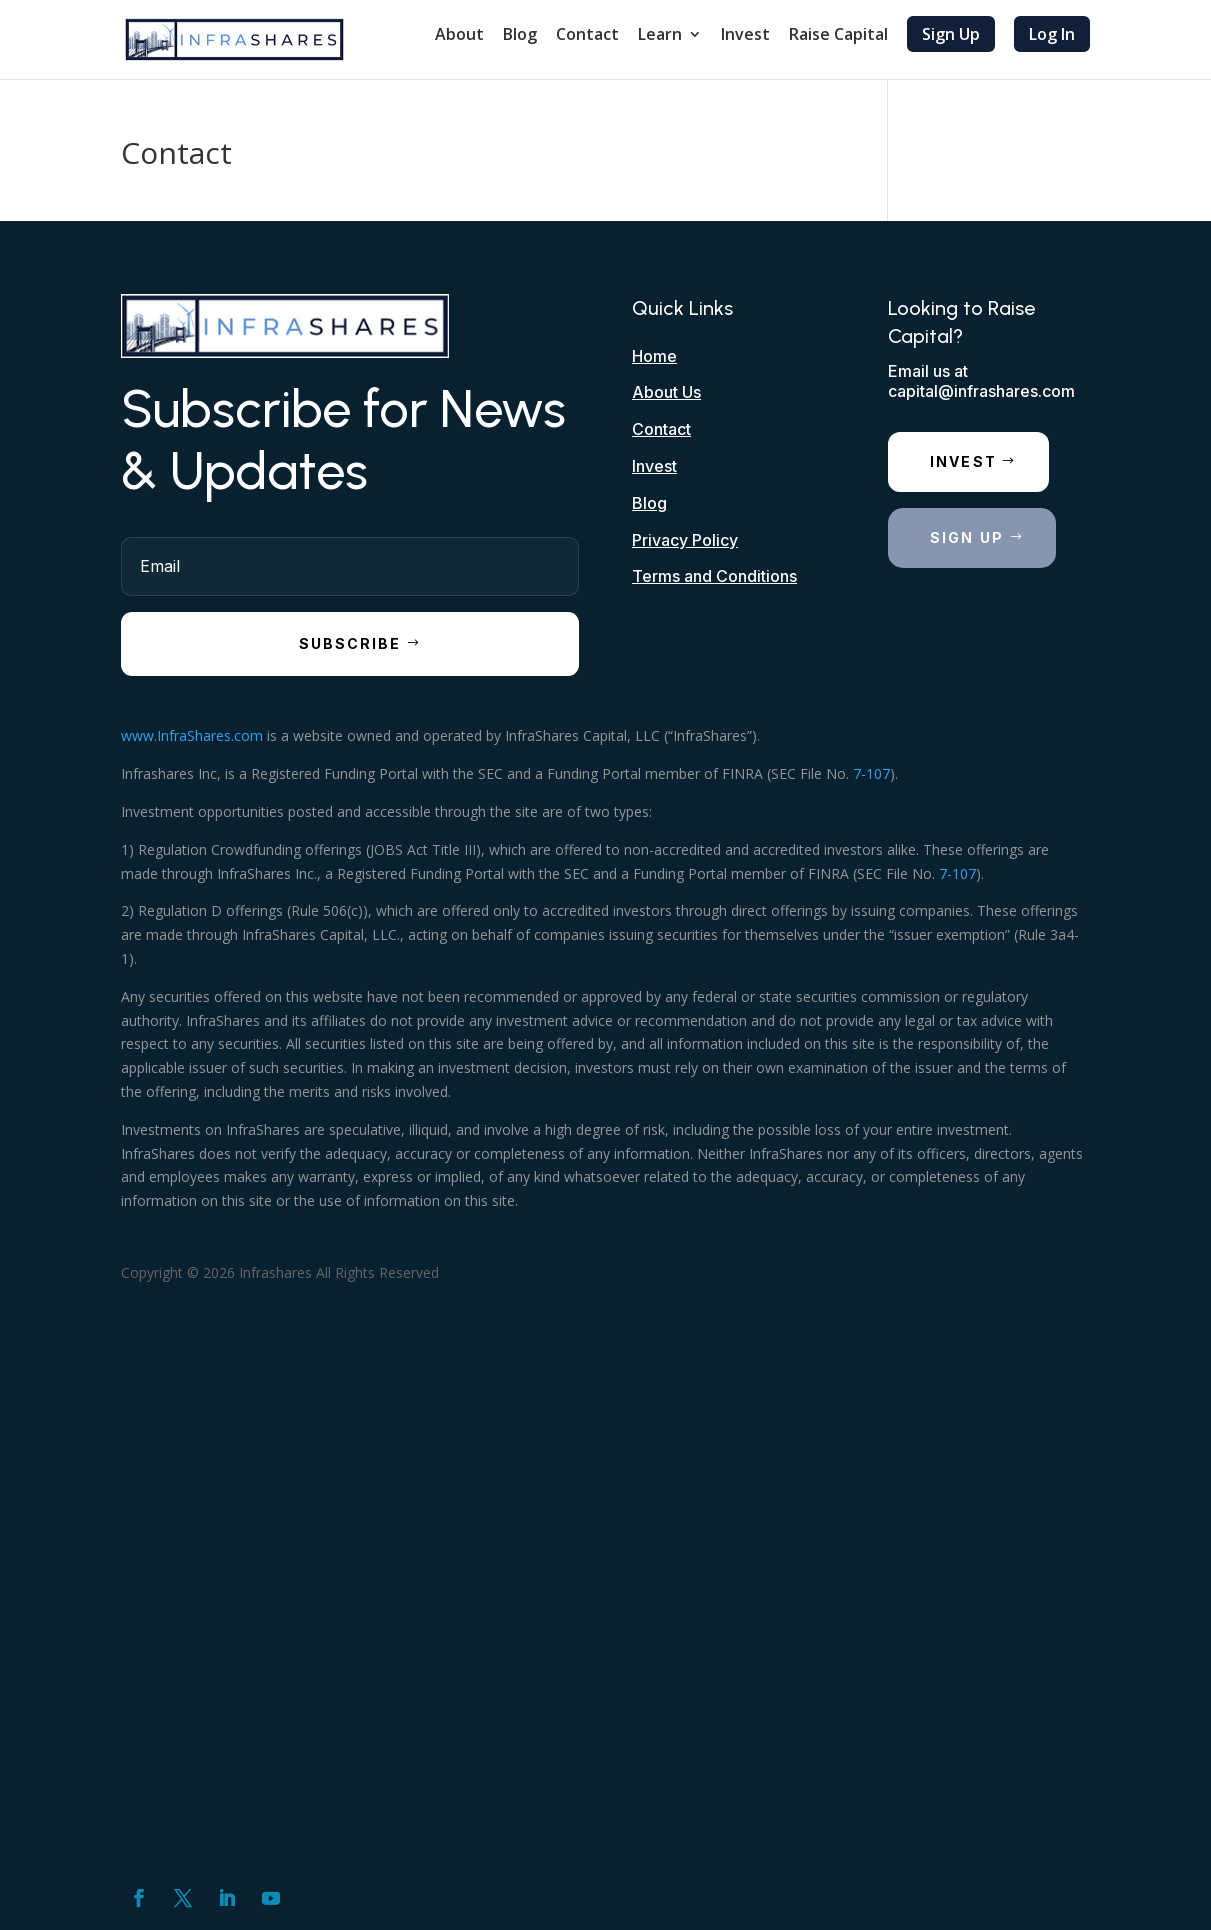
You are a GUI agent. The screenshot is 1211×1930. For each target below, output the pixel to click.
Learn (660, 36)
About (459, 36)
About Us (666, 392)
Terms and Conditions (714, 576)
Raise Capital (838, 36)
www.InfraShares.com (192, 735)
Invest (745, 36)
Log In (1052, 34)
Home (654, 356)
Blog (520, 36)
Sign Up (951, 34)
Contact (587, 36)
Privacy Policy (685, 540)
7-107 (871, 773)
